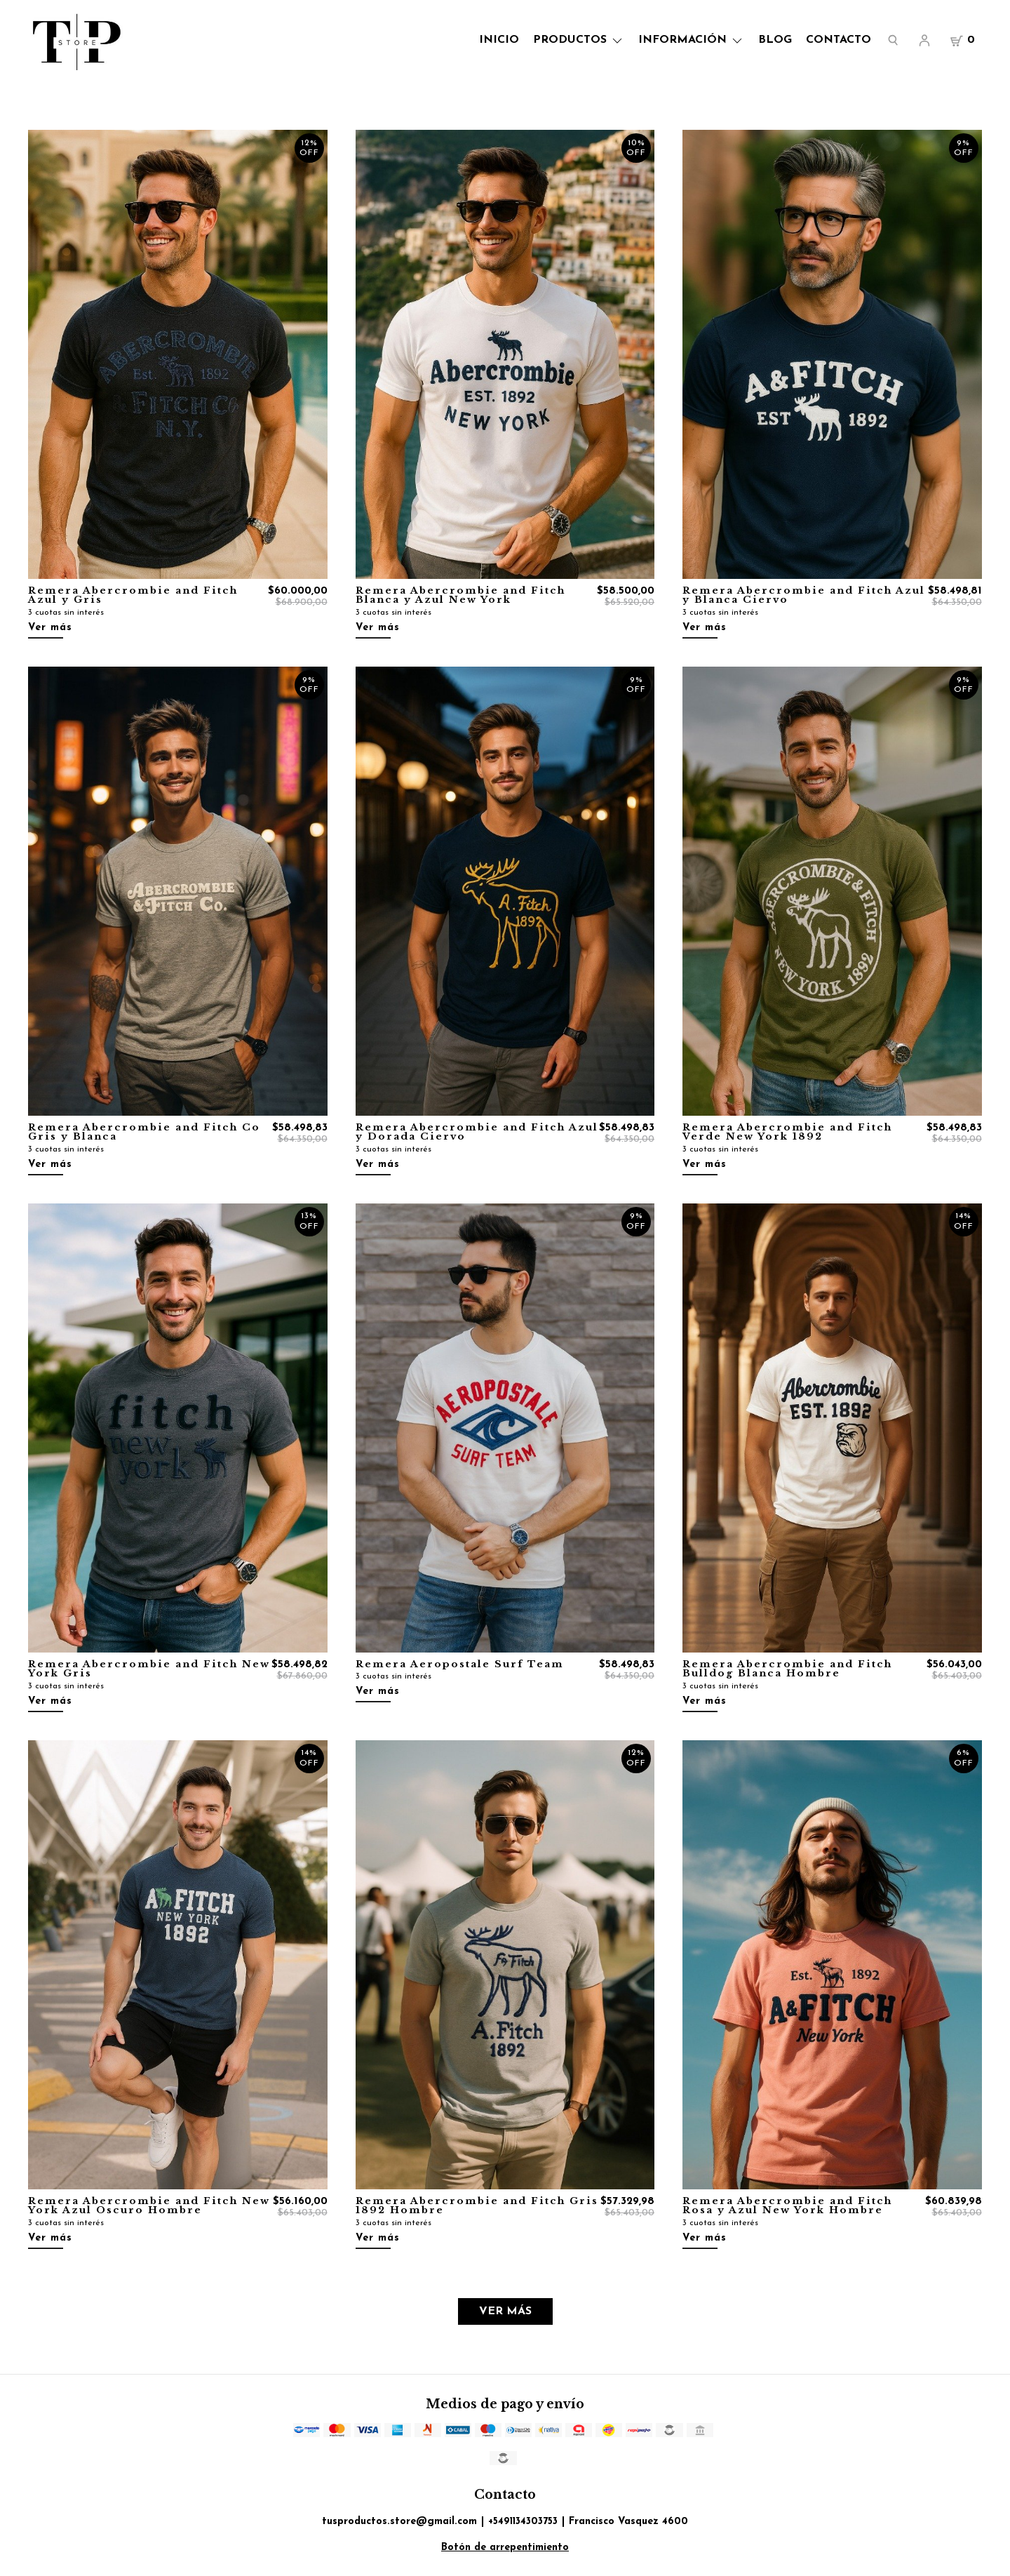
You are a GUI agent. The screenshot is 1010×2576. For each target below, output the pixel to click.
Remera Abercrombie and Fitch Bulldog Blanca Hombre (787, 1669)
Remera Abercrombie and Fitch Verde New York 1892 (787, 1132)
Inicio (499, 40)
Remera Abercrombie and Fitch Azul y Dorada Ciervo (477, 1132)
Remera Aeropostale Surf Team (460, 1664)
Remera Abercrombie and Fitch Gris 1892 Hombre (477, 2206)
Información (691, 40)
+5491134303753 (523, 2521)
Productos (578, 40)
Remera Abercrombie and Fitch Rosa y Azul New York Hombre (787, 2206)
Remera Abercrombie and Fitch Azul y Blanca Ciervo (803, 595)
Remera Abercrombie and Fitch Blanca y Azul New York (460, 595)
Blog (775, 40)
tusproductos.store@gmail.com (399, 2521)
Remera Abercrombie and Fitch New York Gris (149, 1669)
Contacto (838, 40)
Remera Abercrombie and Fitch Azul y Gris (133, 595)
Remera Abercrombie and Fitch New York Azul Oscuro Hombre (149, 2206)
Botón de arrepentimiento (505, 2547)
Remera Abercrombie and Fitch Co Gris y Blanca (144, 1132)
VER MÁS (505, 2311)
